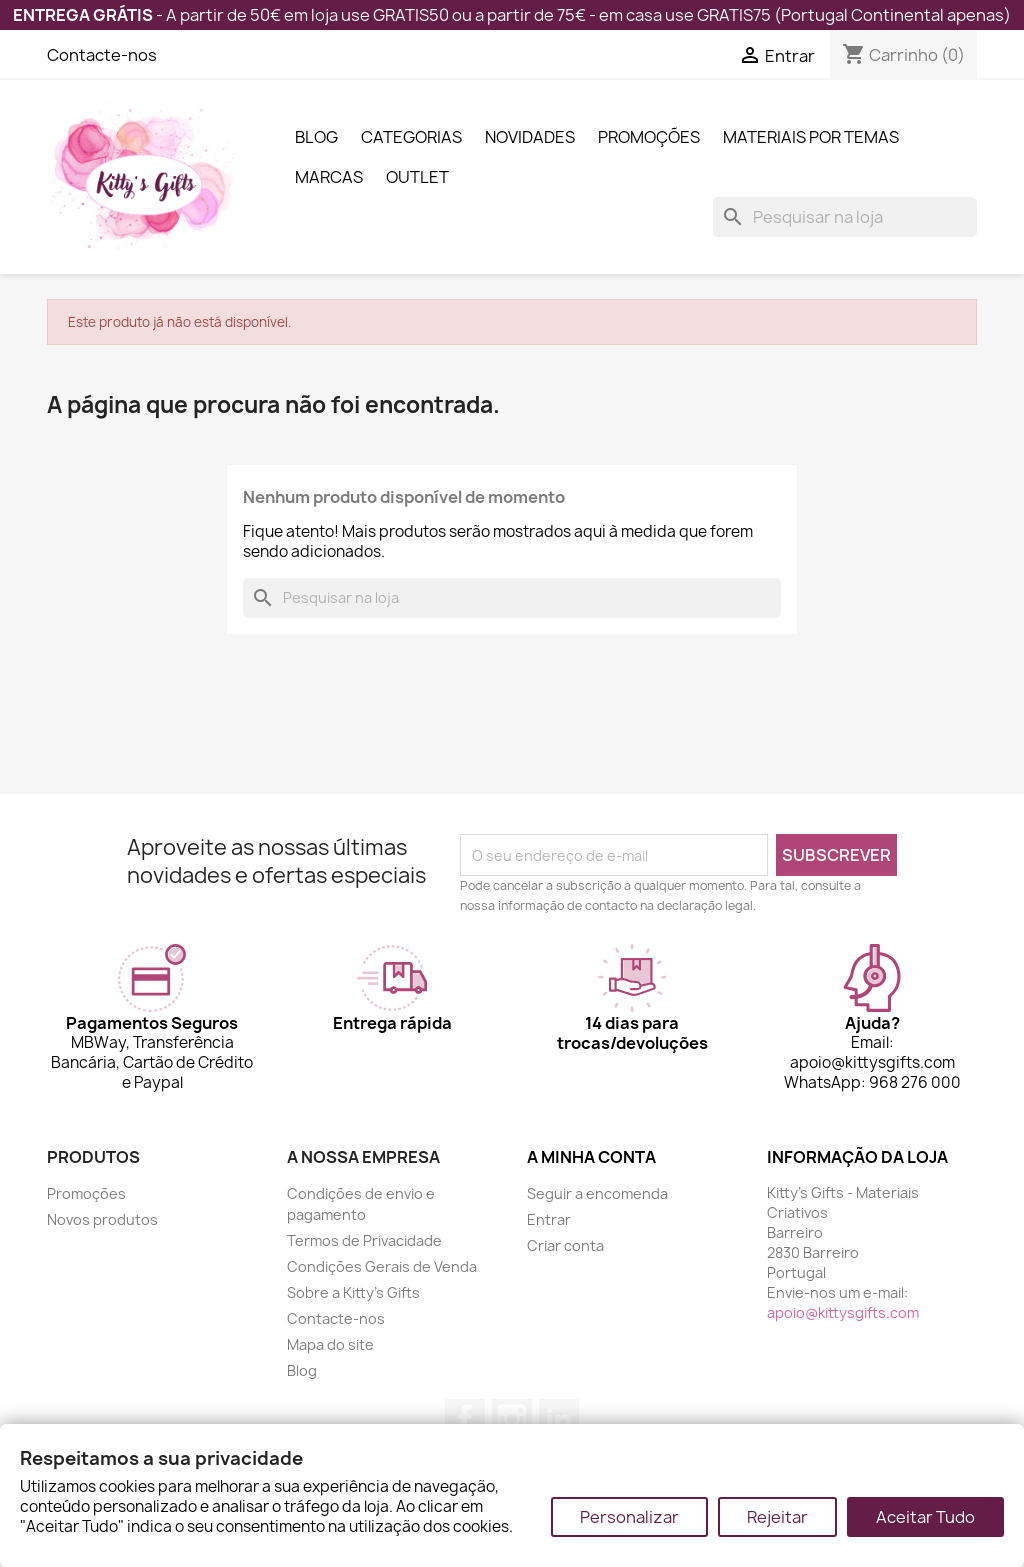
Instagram (512, 1419)
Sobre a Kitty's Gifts (353, 1292)
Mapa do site (330, 1344)
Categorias (411, 137)
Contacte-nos (102, 55)
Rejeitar (777, 1517)
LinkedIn (559, 1419)
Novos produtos (102, 1219)
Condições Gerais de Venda (382, 1266)
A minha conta (591, 1157)
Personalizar (629, 1517)
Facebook (465, 1419)
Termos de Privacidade (364, 1240)
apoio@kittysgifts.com (843, 1312)
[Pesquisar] (845, 217)
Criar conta (565, 1245)
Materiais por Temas (811, 137)
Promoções (649, 137)
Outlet (417, 177)
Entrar (549, 1219)
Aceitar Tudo (925, 1517)
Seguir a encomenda (597, 1193)
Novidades (530, 137)
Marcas (329, 177)
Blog (316, 137)
